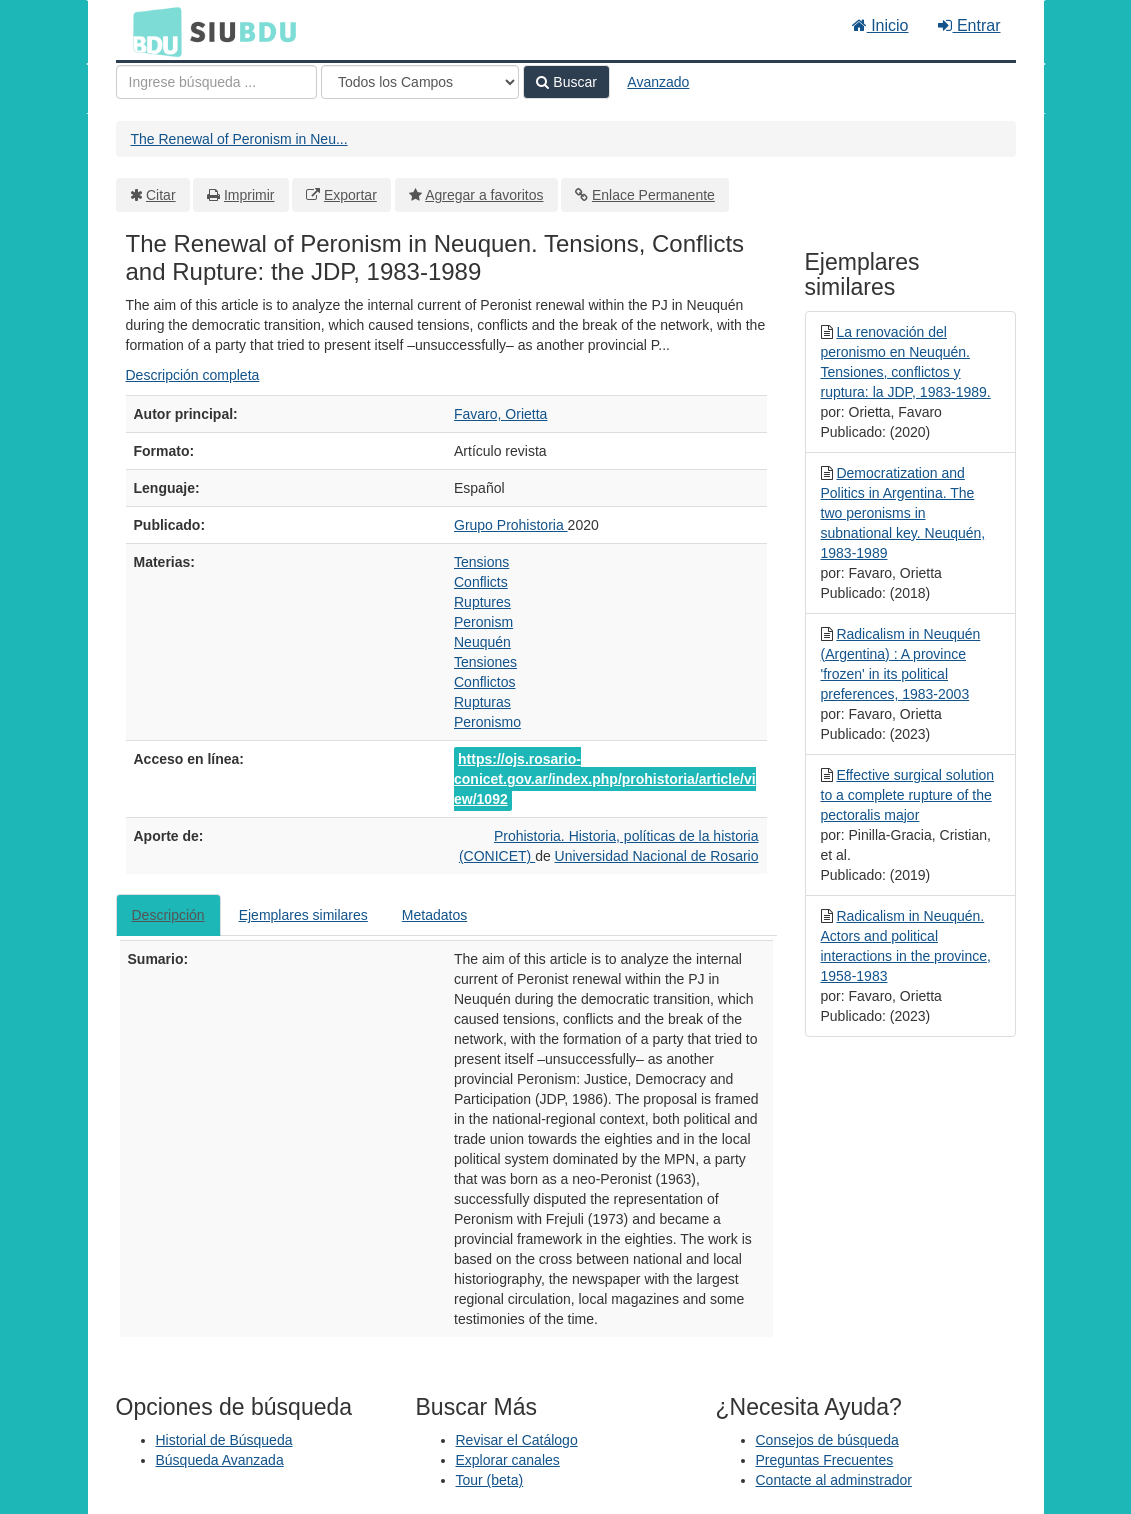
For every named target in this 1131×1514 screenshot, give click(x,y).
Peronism (483, 622)
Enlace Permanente (653, 195)
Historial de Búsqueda (224, 1440)
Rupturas (482, 702)
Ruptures (482, 602)
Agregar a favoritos (484, 195)
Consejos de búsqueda (827, 1440)
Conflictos (484, 682)
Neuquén (482, 642)
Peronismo (487, 722)
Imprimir (249, 195)
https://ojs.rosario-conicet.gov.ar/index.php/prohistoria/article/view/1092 (605, 779)
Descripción (168, 915)
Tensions (481, 562)
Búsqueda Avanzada (220, 1460)
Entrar (969, 25)
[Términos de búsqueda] (216, 82)
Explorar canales (508, 1460)
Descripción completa (193, 375)
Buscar (566, 82)
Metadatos (434, 915)
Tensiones (485, 662)
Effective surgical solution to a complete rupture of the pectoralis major (908, 795)
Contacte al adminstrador (834, 1480)
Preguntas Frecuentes (825, 1460)
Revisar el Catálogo (517, 1440)
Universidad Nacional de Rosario (657, 856)
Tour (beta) (490, 1480)
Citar (161, 195)
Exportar (350, 195)
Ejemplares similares (303, 915)
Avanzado (658, 82)
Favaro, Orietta (500, 414)
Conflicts (481, 582)
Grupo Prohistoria (511, 525)
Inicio (880, 25)
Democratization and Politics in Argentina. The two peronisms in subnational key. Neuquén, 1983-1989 (903, 513)
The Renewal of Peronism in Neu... (239, 139)
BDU (152, 31)
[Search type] (420, 82)
